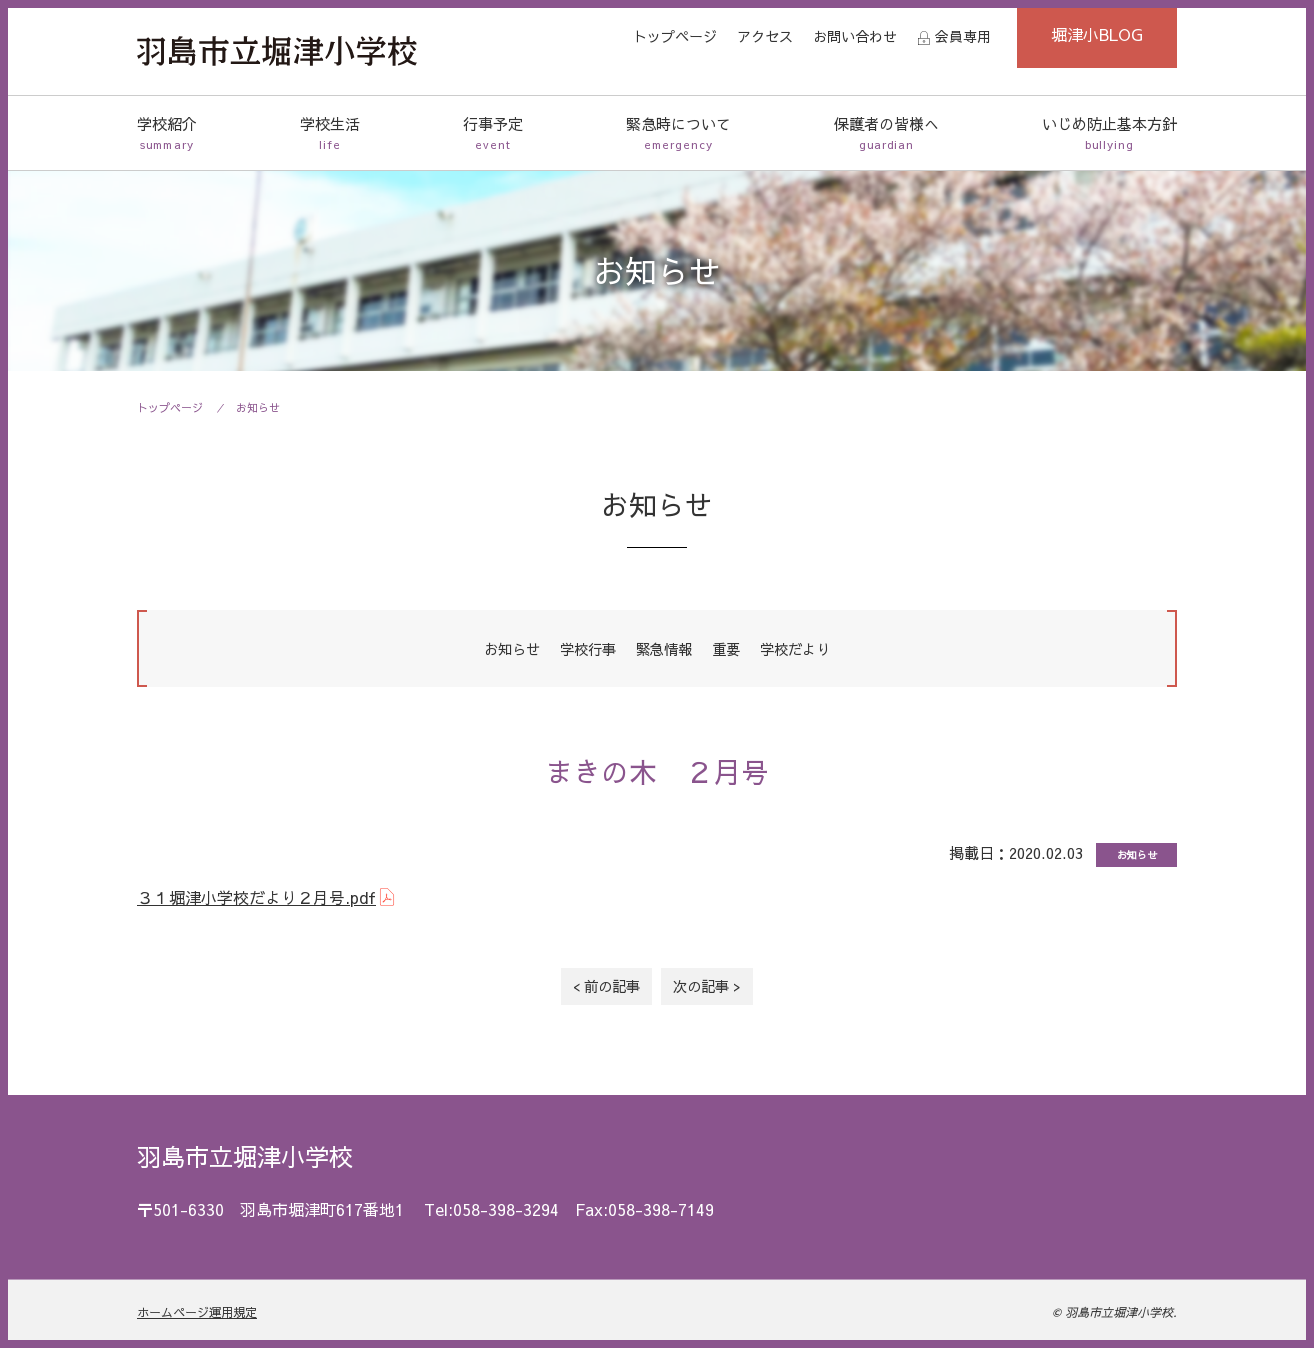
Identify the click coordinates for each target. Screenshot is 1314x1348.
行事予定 (493, 133)
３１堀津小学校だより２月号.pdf (256, 897)
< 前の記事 (606, 986)
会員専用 (963, 36)
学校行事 (588, 649)
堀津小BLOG (1097, 34)
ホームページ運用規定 (197, 1312)
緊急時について (678, 133)
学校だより (795, 649)
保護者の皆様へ (886, 133)
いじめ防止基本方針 (1109, 133)
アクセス (765, 36)
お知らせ (258, 407)
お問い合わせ (855, 36)
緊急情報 (664, 649)
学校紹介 (167, 133)
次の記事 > (707, 986)
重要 (726, 649)
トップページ (675, 36)
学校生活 (330, 133)
